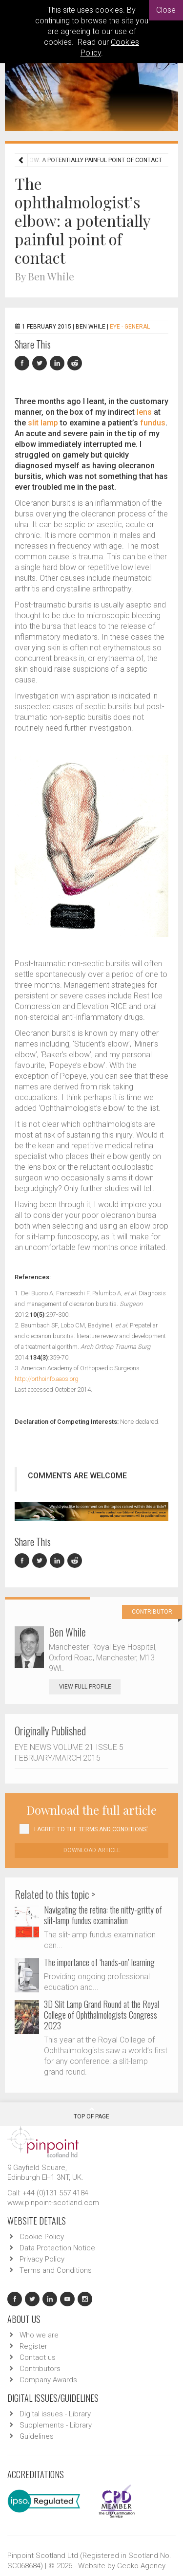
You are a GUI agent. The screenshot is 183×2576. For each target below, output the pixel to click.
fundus (152, 422)
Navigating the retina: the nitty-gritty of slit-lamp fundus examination (103, 1915)
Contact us (38, 2357)
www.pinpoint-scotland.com (53, 2202)
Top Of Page (91, 2113)
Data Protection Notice (57, 2248)
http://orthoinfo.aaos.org (47, 1378)
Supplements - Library (56, 2425)
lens (144, 412)
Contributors (40, 2368)
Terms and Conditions (56, 2270)
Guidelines (37, 2436)
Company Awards (48, 2379)
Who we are (39, 2335)
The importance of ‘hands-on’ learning (99, 1962)
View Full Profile (90, 1686)
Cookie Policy (42, 2236)
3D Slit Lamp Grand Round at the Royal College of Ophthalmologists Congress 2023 (101, 2015)
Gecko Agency (141, 2565)
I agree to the (91, 1829)
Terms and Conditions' (113, 1829)
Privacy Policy (42, 2259)
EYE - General (130, 326)
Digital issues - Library (55, 2414)
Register (33, 2346)
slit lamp (43, 422)
